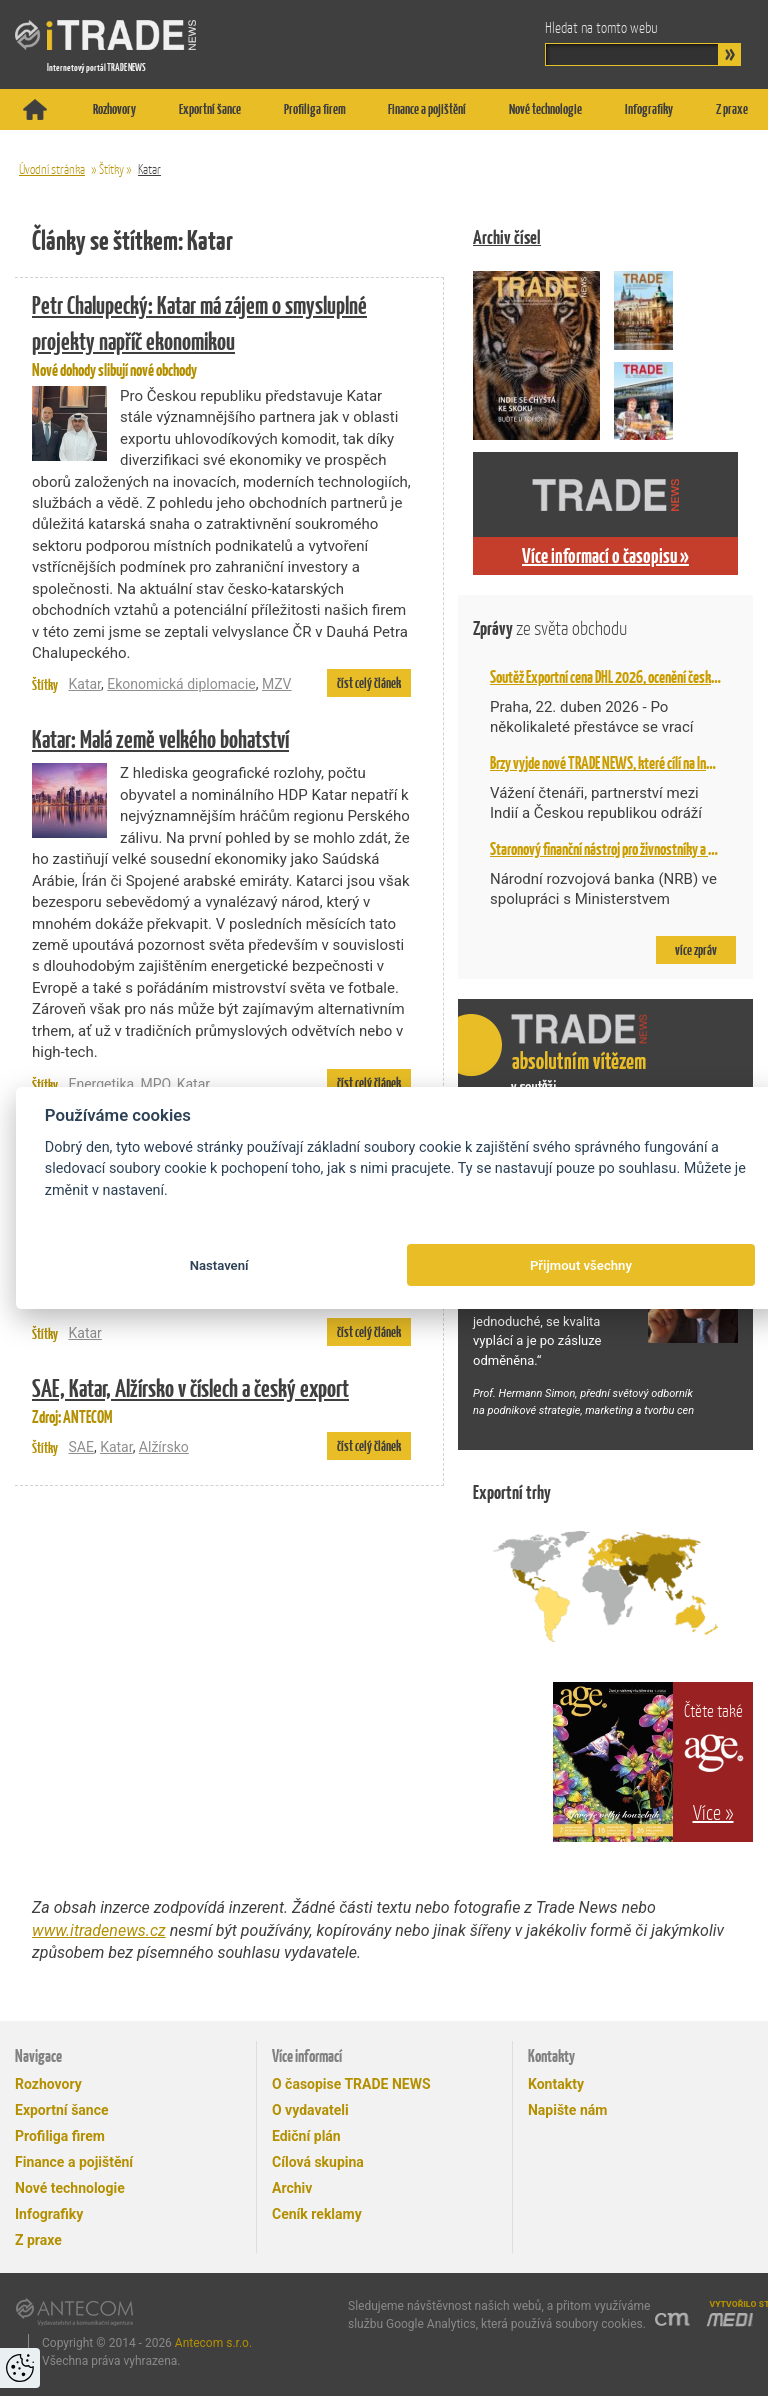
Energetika (101, 1084)
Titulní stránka (35, 109)
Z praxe (732, 109)
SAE (80, 1447)
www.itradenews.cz (99, 1930)
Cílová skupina (318, 2162)
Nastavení (219, 1265)
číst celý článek (369, 683)
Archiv (292, 2188)
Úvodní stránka (52, 169)
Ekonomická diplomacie (181, 684)
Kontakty (556, 2084)
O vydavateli (310, 2110)
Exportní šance (210, 109)
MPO (155, 1084)
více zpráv (696, 950)
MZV (277, 684)
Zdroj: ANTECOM (221, 1399)
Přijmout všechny (581, 1265)
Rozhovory (114, 109)
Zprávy (550, 628)
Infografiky (649, 109)
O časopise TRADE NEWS (351, 2084)
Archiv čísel (507, 237)
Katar (149, 169)
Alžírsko (164, 1447)
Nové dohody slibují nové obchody (221, 334)
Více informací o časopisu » (605, 556)
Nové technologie (545, 109)
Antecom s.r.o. (213, 2343)
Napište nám (567, 2110)
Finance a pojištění (427, 109)
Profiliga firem (315, 109)
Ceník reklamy (317, 2214)
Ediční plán (306, 2136)
